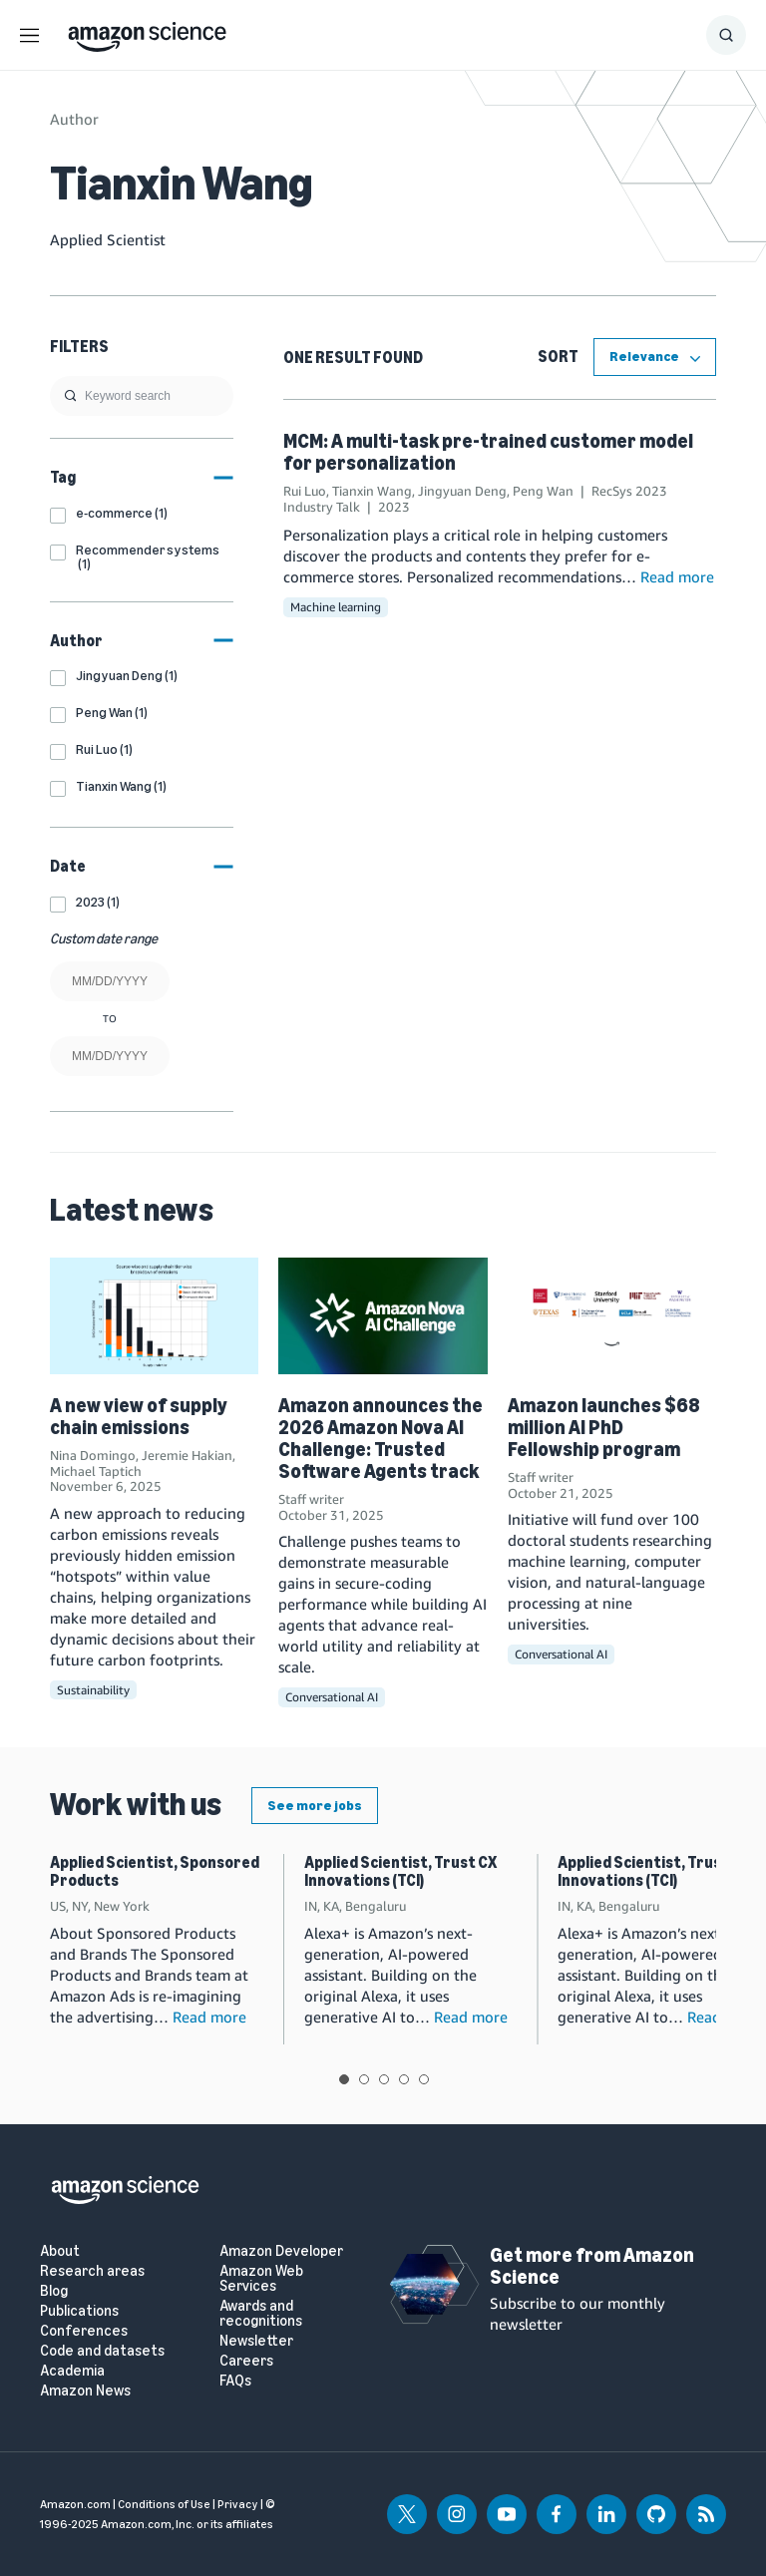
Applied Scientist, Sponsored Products (154, 1871)
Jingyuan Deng (462, 491)
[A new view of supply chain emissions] (154, 1316)
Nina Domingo (93, 1455)
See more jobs (314, 1805)
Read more (677, 576)
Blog (54, 2291)
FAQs (235, 2381)
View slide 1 (344, 2079)
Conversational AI (331, 1696)
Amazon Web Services (261, 2279)
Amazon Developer (281, 2251)
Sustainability (93, 1689)
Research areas (92, 2271)
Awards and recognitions (260, 2314)
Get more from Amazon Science (592, 2266)
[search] (141, 396)
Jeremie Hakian (187, 1455)
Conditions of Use (164, 2504)
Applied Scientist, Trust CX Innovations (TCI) (400, 1871)
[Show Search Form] (726, 35)
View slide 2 (364, 2079)
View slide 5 (424, 2079)
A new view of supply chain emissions (138, 1416)
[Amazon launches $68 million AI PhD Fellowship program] (612, 1316)
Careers (246, 2361)
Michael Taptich (96, 1471)
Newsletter (256, 2341)
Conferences (84, 2331)
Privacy (237, 2504)
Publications (79, 2311)
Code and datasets (102, 2351)
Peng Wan (543, 491)
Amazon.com (75, 2504)
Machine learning (335, 606)
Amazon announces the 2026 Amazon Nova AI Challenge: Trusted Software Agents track (380, 1438)
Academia (72, 2371)
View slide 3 (384, 2079)
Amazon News (85, 2391)
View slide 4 (404, 2079)
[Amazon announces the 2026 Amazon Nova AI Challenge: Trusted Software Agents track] (382, 1316)
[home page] (147, 32)
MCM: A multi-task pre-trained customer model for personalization (488, 452)
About (60, 2251)
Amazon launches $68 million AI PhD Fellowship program (604, 1427)
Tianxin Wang (372, 491)
